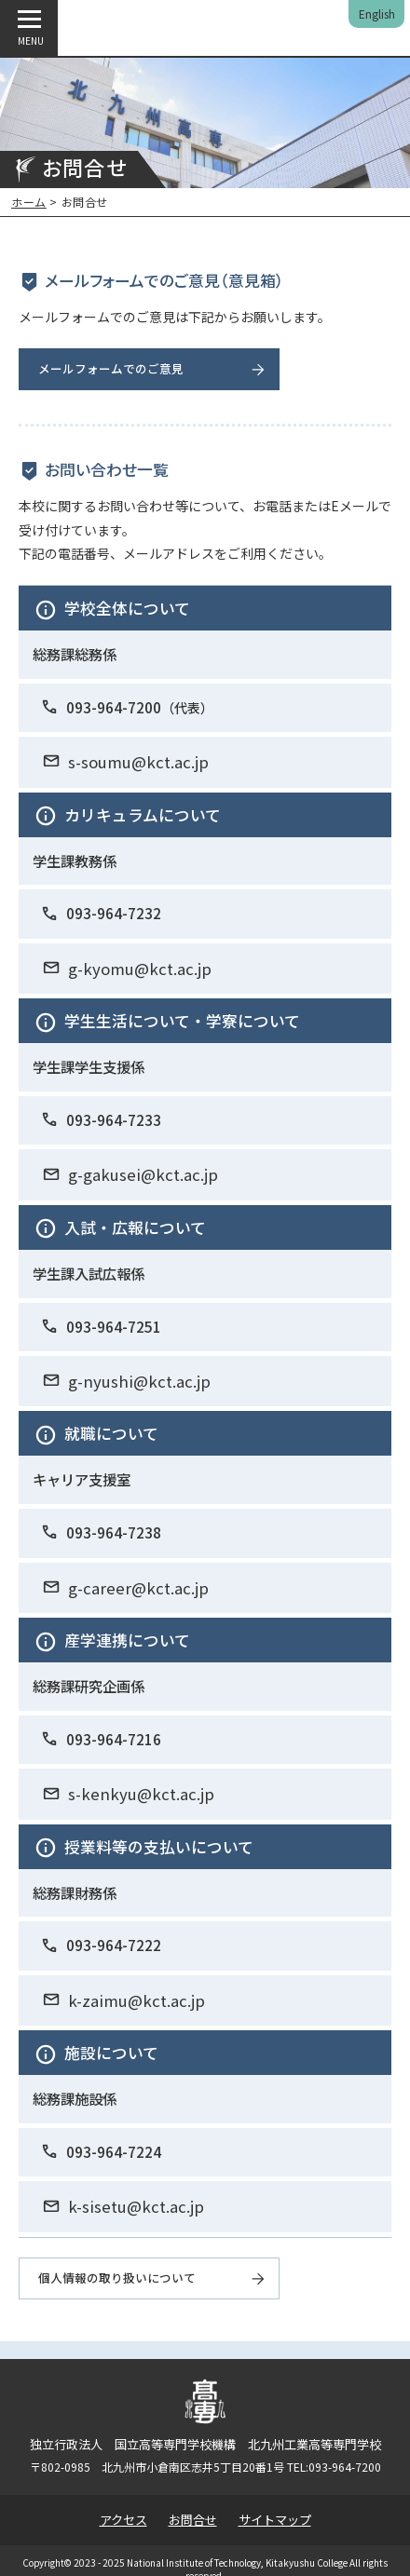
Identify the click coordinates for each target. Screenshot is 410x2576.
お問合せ (193, 2520)
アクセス (123, 2520)
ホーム (29, 202)
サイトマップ (275, 2520)
